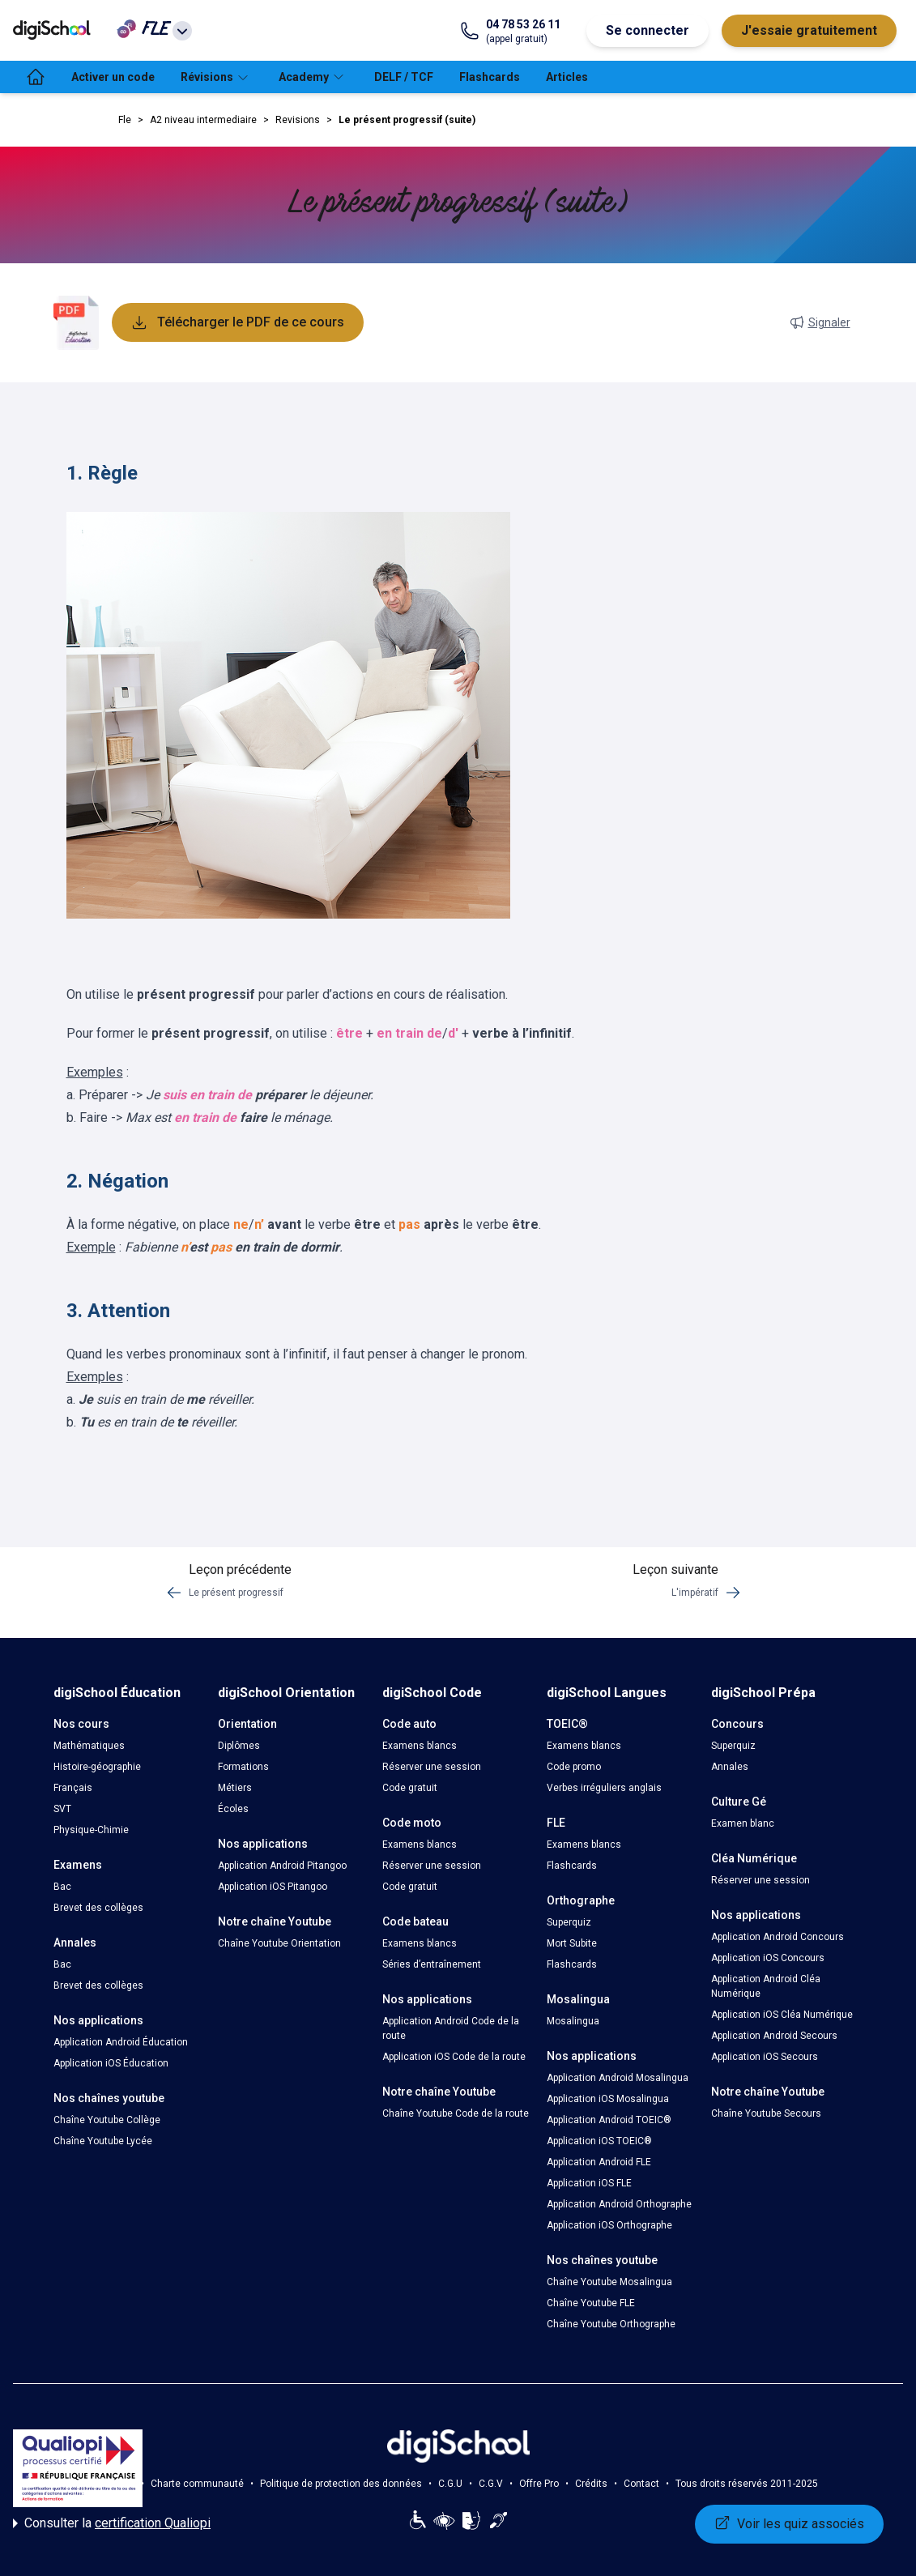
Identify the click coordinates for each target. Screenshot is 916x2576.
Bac (62, 1886)
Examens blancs (419, 1745)
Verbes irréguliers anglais (604, 1787)
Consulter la (112, 2523)
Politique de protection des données (341, 2483)
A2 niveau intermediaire (203, 120)
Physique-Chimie (91, 1830)
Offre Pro (539, 2483)
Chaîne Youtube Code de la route (455, 2113)
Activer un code (113, 76)
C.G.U (450, 2483)
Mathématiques (89, 1745)
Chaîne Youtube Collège (106, 2120)
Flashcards (489, 76)
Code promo (574, 1766)
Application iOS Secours (764, 2056)
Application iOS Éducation (110, 2063)
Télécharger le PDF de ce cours (237, 322)
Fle (124, 120)
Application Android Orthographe (619, 2204)
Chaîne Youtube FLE (591, 2303)
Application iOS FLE (589, 2183)
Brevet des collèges (98, 1907)
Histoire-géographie (97, 1766)
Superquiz (569, 1922)
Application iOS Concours (767, 1958)
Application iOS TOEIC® (599, 2141)
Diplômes (239, 1745)
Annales (729, 1766)
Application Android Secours (774, 2035)
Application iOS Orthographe (609, 2225)
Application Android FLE (599, 2162)
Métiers (235, 1787)
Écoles (233, 1809)
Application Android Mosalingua (617, 2077)
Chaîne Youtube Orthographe (611, 2324)
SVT (62, 1809)
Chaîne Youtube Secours (766, 2113)
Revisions (297, 120)
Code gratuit (409, 1787)
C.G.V (491, 2483)
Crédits (591, 2483)
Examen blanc (742, 1823)
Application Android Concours (777, 1937)
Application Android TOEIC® (609, 2120)
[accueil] (35, 77)
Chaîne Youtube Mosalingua (609, 2282)
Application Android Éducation (120, 2042)
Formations (243, 1766)
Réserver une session (431, 1766)
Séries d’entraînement (431, 1964)
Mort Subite (572, 1943)
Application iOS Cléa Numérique (782, 2014)
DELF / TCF (403, 76)
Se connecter (647, 30)
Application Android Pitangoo (282, 1865)
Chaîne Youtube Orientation (279, 1943)
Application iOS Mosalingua (608, 2099)
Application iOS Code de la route (454, 2056)
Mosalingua (573, 2021)
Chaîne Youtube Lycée (102, 2141)
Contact (641, 2483)
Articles (567, 76)
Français (72, 1787)
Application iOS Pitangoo (272, 1886)
